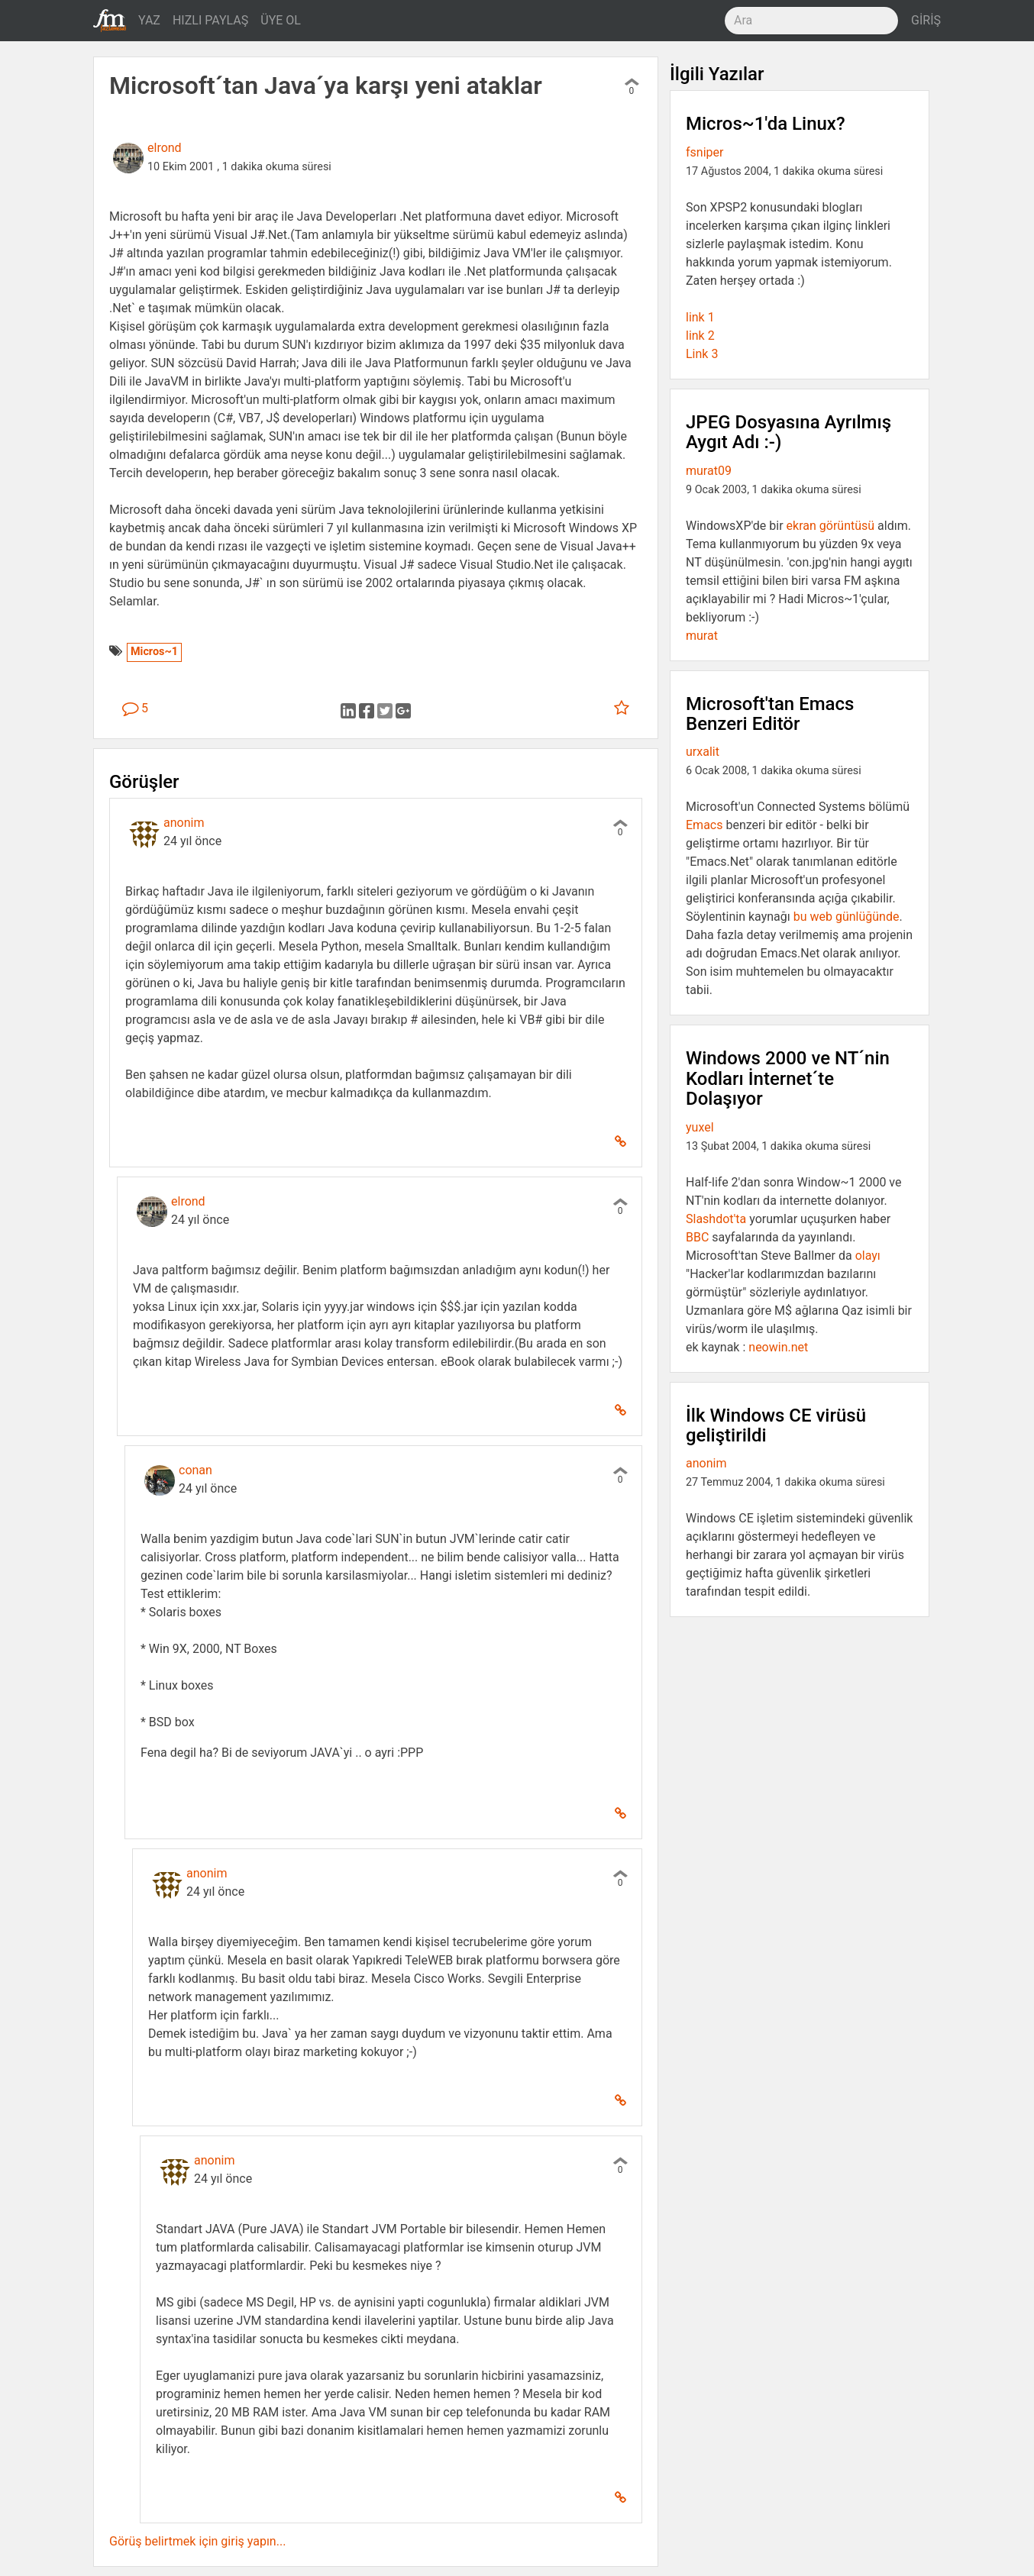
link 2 (700, 335)
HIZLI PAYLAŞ (210, 20)
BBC (697, 1237)
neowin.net (778, 1347)
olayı (868, 1255)
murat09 (709, 470)
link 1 (700, 317)
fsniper (704, 152)
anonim (183, 822)
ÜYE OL (280, 20)
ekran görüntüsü (831, 525)
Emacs (704, 825)
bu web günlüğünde (846, 916)
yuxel (700, 1127)
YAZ (149, 20)
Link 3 (702, 354)
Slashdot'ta (716, 1219)
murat (702, 635)
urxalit (702, 751)
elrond (164, 147)
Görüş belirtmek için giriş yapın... (197, 2541)
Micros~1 (154, 651)
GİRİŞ (926, 20)
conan (195, 1470)
